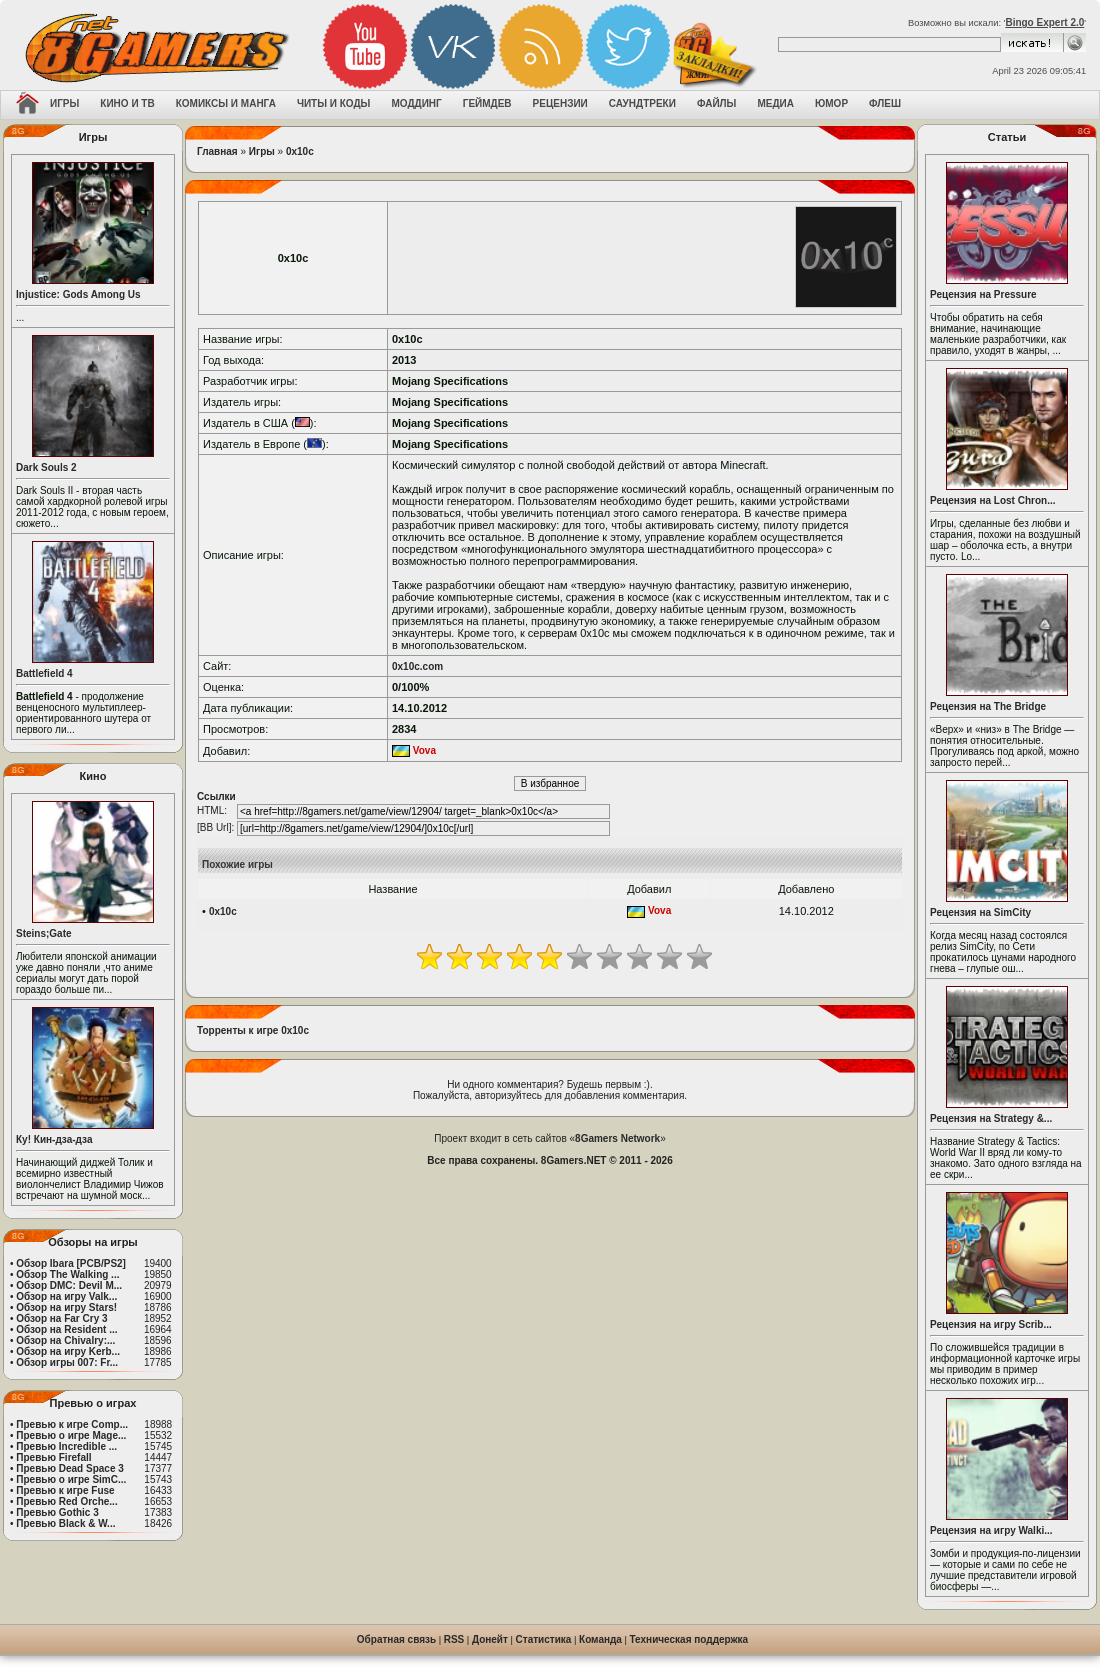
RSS (454, 1639)
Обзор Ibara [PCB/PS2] (71, 1263)
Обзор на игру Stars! (66, 1307)
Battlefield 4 (44, 673)
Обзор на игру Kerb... (68, 1351)
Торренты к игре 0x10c (253, 1030)
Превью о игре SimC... (71, 1479)
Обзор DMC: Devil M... (69, 1285)
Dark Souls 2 (46, 467)
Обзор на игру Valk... (66, 1296)
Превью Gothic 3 (57, 1512)
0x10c (300, 151)
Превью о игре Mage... (71, 1435)
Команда (600, 1639)
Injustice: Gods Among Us (78, 294)
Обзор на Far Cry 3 (61, 1318)
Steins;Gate (44, 933)
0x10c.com (417, 666)
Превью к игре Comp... (72, 1424)
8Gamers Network (617, 1138)
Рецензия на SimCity (980, 912)
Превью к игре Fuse (65, 1490)
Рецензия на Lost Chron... (993, 500)
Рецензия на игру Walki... (991, 1530)
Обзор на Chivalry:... (65, 1340)
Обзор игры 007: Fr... (67, 1362)
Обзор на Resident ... (66, 1329)
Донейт (490, 1639)
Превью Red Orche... (66, 1501)
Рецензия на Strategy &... (991, 1118)
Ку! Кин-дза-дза (54, 1139)
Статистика (544, 1639)
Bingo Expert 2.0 (1044, 22)
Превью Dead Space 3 (70, 1468)
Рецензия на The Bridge (988, 706)
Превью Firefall (53, 1457)
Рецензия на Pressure (983, 294)
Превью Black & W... (65, 1523)
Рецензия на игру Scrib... (991, 1324)
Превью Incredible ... (66, 1446)
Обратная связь (396, 1639)
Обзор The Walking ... (67, 1274)
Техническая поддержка (689, 1639)
